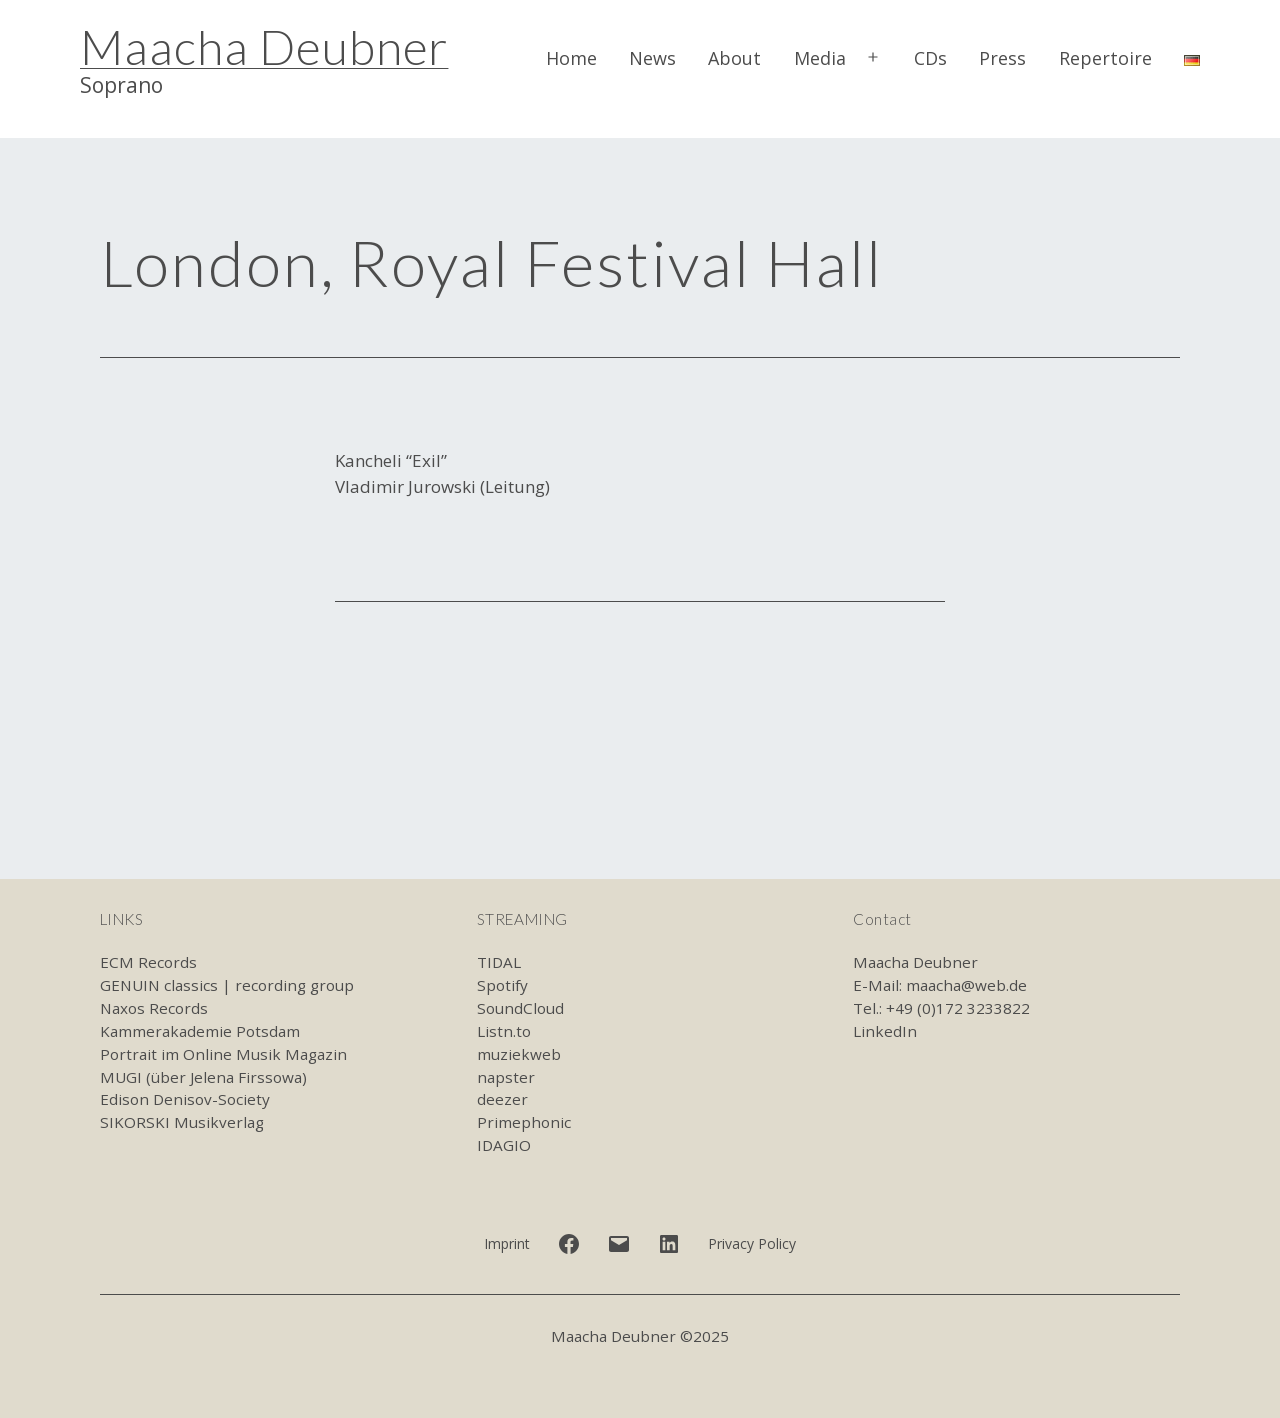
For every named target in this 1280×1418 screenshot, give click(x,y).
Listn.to (504, 1031)
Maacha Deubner (264, 46)
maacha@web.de (966, 985)
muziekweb (519, 1054)
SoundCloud (520, 1008)
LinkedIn (885, 1031)
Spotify (502, 985)
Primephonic (524, 1122)
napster (506, 1077)
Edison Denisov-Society (185, 1099)
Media (820, 58)
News (652, 58)
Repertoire (1105, 58)
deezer (502, 1099)
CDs (930, 58)
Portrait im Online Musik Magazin (223, 1054)
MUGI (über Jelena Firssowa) (203, 1077)
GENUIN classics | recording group (227, 985)
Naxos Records (154, 1008)
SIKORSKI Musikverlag (182, 1122)
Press (1002, 58)
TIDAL (499, 962)
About (734, 58)
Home (571, 58)
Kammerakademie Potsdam (200, 1031)
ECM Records (148, 962)
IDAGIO (504, 1145)
